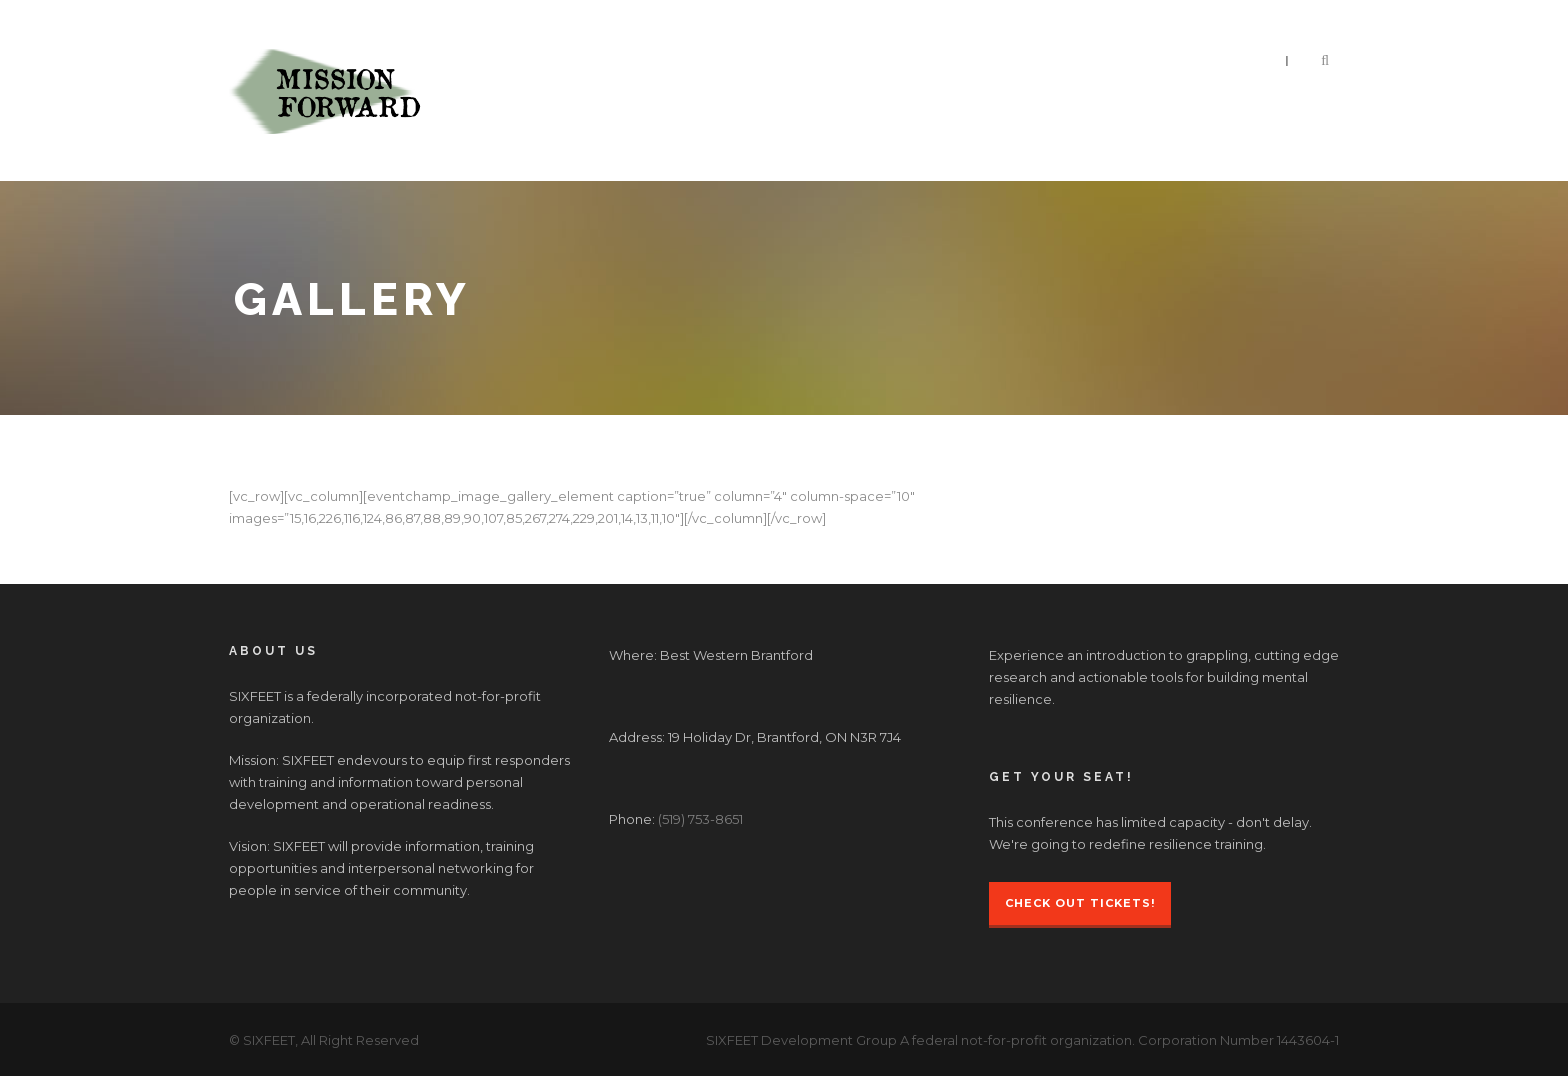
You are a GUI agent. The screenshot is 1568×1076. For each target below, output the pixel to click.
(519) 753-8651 (700, 819)
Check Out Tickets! (1080, 903)
